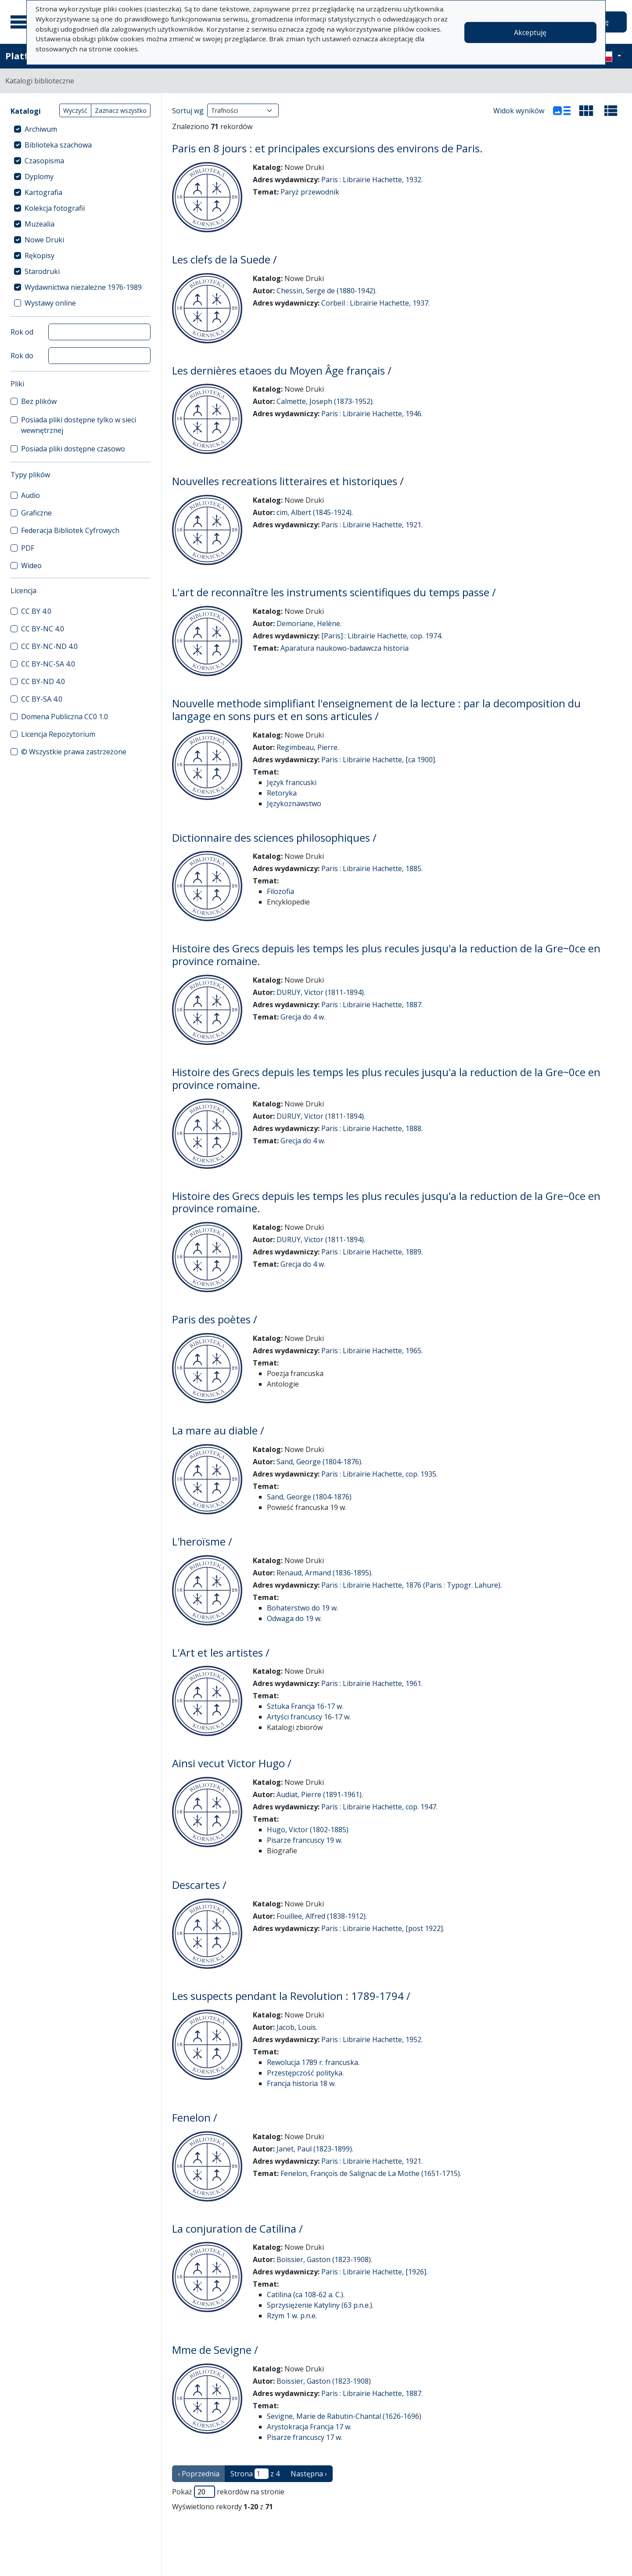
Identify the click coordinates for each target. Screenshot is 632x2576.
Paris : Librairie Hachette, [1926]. (374, 2272)
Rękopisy (39, 255)
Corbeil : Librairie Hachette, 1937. (375, 303)
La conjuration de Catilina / (237, 2228)
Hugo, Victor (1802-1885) (307, 1829)
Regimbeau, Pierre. (307, 747)
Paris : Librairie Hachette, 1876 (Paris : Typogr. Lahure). (411, 1585)
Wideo (31, 565)
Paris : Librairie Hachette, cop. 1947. (379, 1807)
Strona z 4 (255, 2473)
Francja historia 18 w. (301, 2083)
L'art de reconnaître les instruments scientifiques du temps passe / (334, 592)
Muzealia (39, 224)
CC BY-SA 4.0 (41, 699)
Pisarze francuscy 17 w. (304, 2437)
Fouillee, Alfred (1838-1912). (321, 1916)
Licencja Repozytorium (58, 734)
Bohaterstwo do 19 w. (302, 1608)
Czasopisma (44, 161)
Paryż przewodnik (309, 192)
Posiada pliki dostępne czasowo (73, 449)
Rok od (22, 332)
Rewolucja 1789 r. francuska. (313, 2062)
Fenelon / (194, 2117)
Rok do (22, 355)
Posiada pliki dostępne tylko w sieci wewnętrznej (78, 425)
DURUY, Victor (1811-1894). (320, 992)
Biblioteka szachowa (58, 145)
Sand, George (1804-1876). (319, 1461)
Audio (30, 495)
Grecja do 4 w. (302, 1017)
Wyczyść (75, 110)
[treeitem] (81, 129)
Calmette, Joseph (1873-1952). (325, 401)
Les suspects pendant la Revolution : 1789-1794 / (291, 1996)
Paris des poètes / (214, 1319)
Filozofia (280, 891)
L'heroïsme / (202, 1541)
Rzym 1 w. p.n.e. (292, 2315)
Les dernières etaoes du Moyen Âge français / (281, 370)
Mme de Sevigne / (215, 2349)
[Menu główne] (21, 22)
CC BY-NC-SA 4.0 (48, 664)
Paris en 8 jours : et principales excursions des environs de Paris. (327, 148)
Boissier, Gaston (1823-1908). (324, 2259)
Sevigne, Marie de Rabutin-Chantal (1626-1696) (344, 2416)
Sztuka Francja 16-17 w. (305, 1706)
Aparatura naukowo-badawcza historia (344, 648)
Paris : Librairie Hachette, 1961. (372, 1683)
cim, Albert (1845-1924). (314, 512)
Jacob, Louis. (296, 2027)
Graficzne (36, 513)
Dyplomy (39, 176)
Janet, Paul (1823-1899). (314, 2149)
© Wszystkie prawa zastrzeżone (73, 752)
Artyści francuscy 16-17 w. (309, 1717)
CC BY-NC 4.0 (42, 629)
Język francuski (291, 782)
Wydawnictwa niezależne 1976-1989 (83, 287)
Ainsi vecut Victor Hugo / (231, 1763)
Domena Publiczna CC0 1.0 (64, 716)
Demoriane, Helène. (308, 623)
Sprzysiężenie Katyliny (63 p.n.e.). (320, 2305)
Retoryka (282, 793)
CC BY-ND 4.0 (43, 681)
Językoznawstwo (294, 803)
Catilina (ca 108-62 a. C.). (306, 2294)
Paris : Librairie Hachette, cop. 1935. (379, 1474)
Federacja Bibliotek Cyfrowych (70, 530)
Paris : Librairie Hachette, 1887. (372, 1004)
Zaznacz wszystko (121, 110)
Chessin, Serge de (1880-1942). (326, 290)
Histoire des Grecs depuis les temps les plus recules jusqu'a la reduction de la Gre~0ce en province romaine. (386, 954)
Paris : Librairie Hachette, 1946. (372, 413)
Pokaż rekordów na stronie (228, 2492)
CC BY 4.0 (36, 611)
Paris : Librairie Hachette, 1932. (372, 179)
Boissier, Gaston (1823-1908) (323, 2381)
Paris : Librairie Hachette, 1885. (372, 868)
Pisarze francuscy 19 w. (304, 1840)
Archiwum (41, 129)
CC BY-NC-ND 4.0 (49, 646)
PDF (27, 548)
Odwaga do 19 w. (294, 1618)
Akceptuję (530, 32)
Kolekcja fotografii (55, 208)
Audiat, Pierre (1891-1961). (319, 1794)
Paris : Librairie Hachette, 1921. (372, 525)
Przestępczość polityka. (305, 2073)
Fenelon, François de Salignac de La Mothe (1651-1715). (370, 2173)
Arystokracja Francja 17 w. (309, 2427)
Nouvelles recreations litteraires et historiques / (288, 481)
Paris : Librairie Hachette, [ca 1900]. (378, 759)
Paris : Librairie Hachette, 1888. (372, 1128)
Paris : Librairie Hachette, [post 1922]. (382, 1928)
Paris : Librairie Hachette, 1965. (372, 1350)
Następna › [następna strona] (309, 2474)
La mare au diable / (218, 1430)
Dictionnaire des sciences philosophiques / (274, 837)
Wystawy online (50, 303)
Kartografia (43, 192)
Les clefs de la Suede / (224, 259)
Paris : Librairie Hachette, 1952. (372, 2039)
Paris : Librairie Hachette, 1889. (372, 1252)
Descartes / (199, 1884)
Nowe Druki (44, 240)
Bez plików (39, 401)
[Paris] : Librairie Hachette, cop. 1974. (381, 636)
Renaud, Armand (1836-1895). (324, 1573)
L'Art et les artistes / (220, 1652)
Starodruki (42, 271)
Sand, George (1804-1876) (309, 1497)
